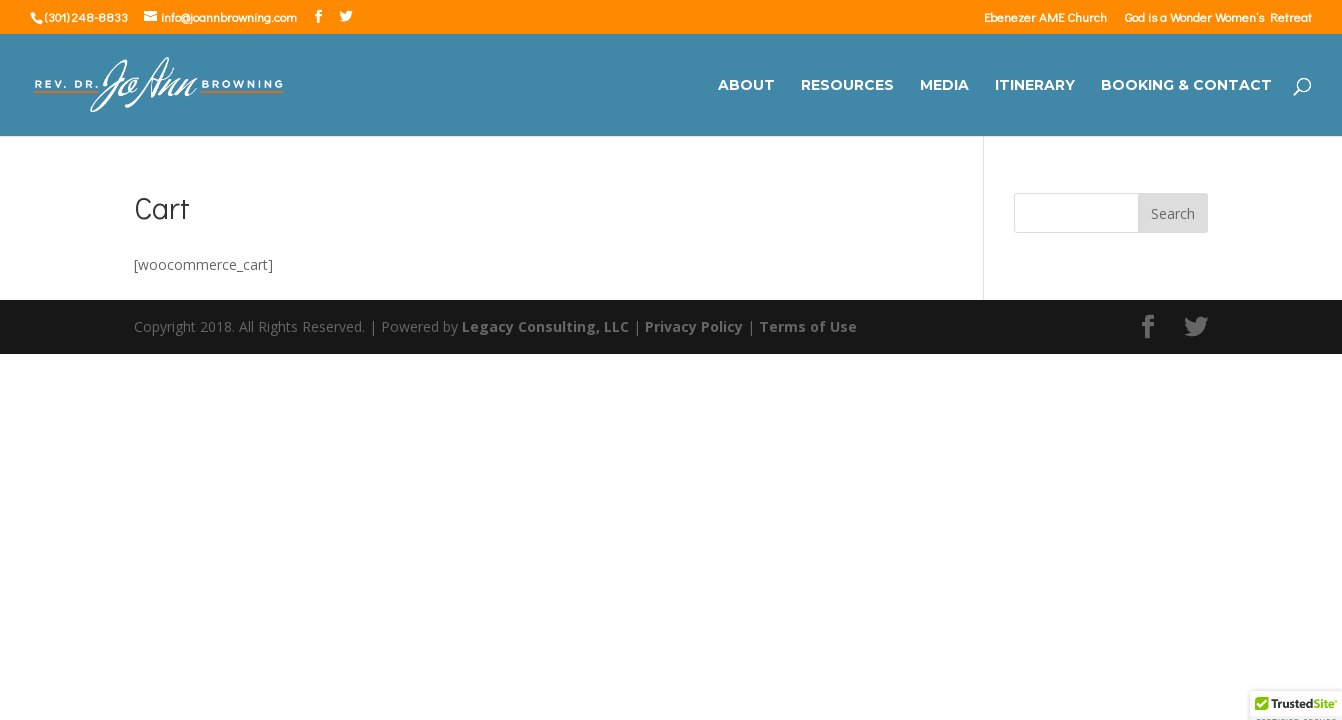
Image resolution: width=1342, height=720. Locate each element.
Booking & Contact (1186, 86)
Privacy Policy (694, 326)
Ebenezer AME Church (1045, 17)
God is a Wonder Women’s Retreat (1218, 17)
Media (944, 86)
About (746, 86)
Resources (847, 86)
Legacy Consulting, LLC (545, 326)
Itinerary (1035, 86)
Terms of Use (808, 326)
